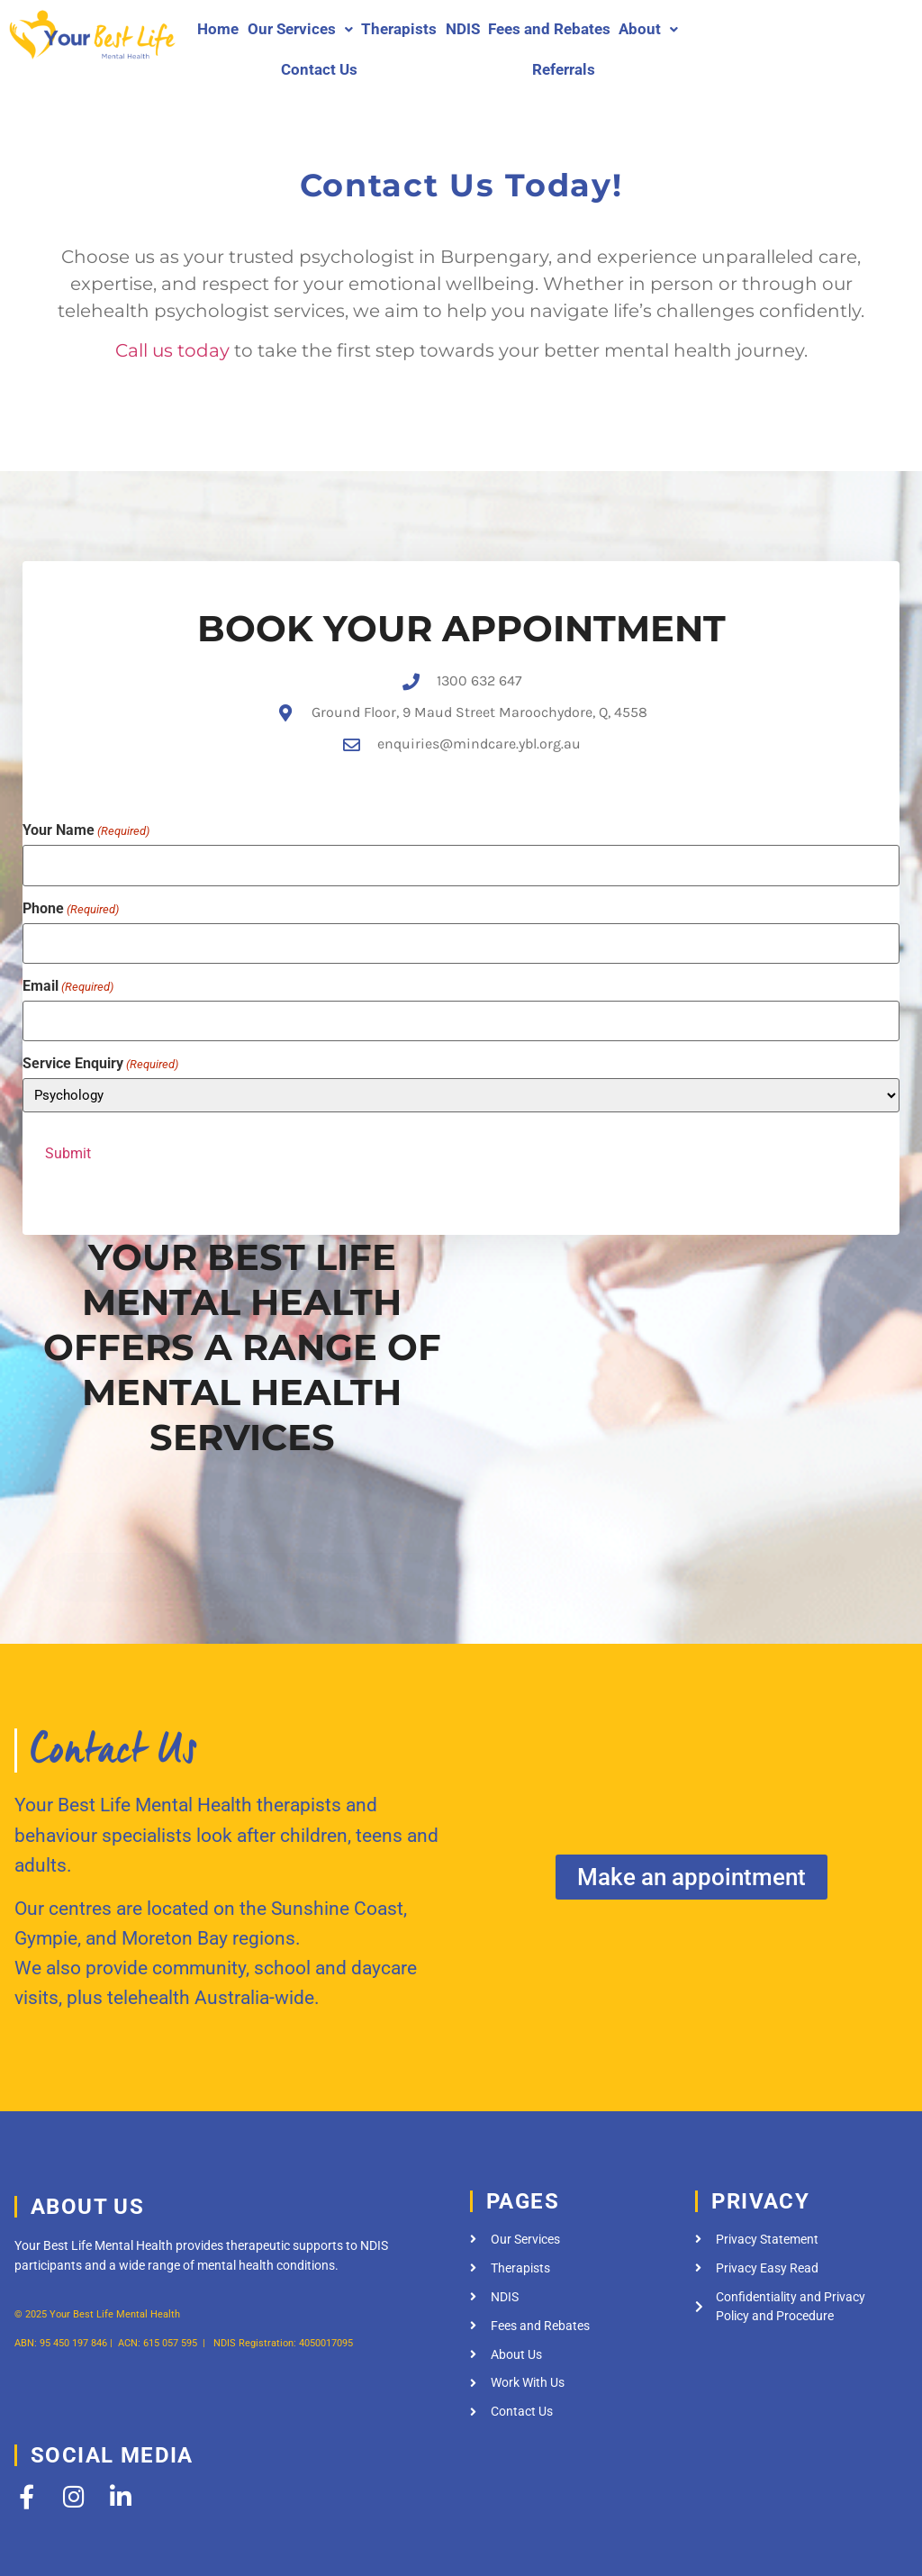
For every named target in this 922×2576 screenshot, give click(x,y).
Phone (71, 885)
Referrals (563, 69)
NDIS (463, 29)
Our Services (300, 29)
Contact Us (319, 69)
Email (68, 958)
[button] (300, 29)
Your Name (86, 812)
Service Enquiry (100, 1032)
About (648, 29)
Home (218, 29)
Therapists (399, 29)
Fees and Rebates (549, 29)
